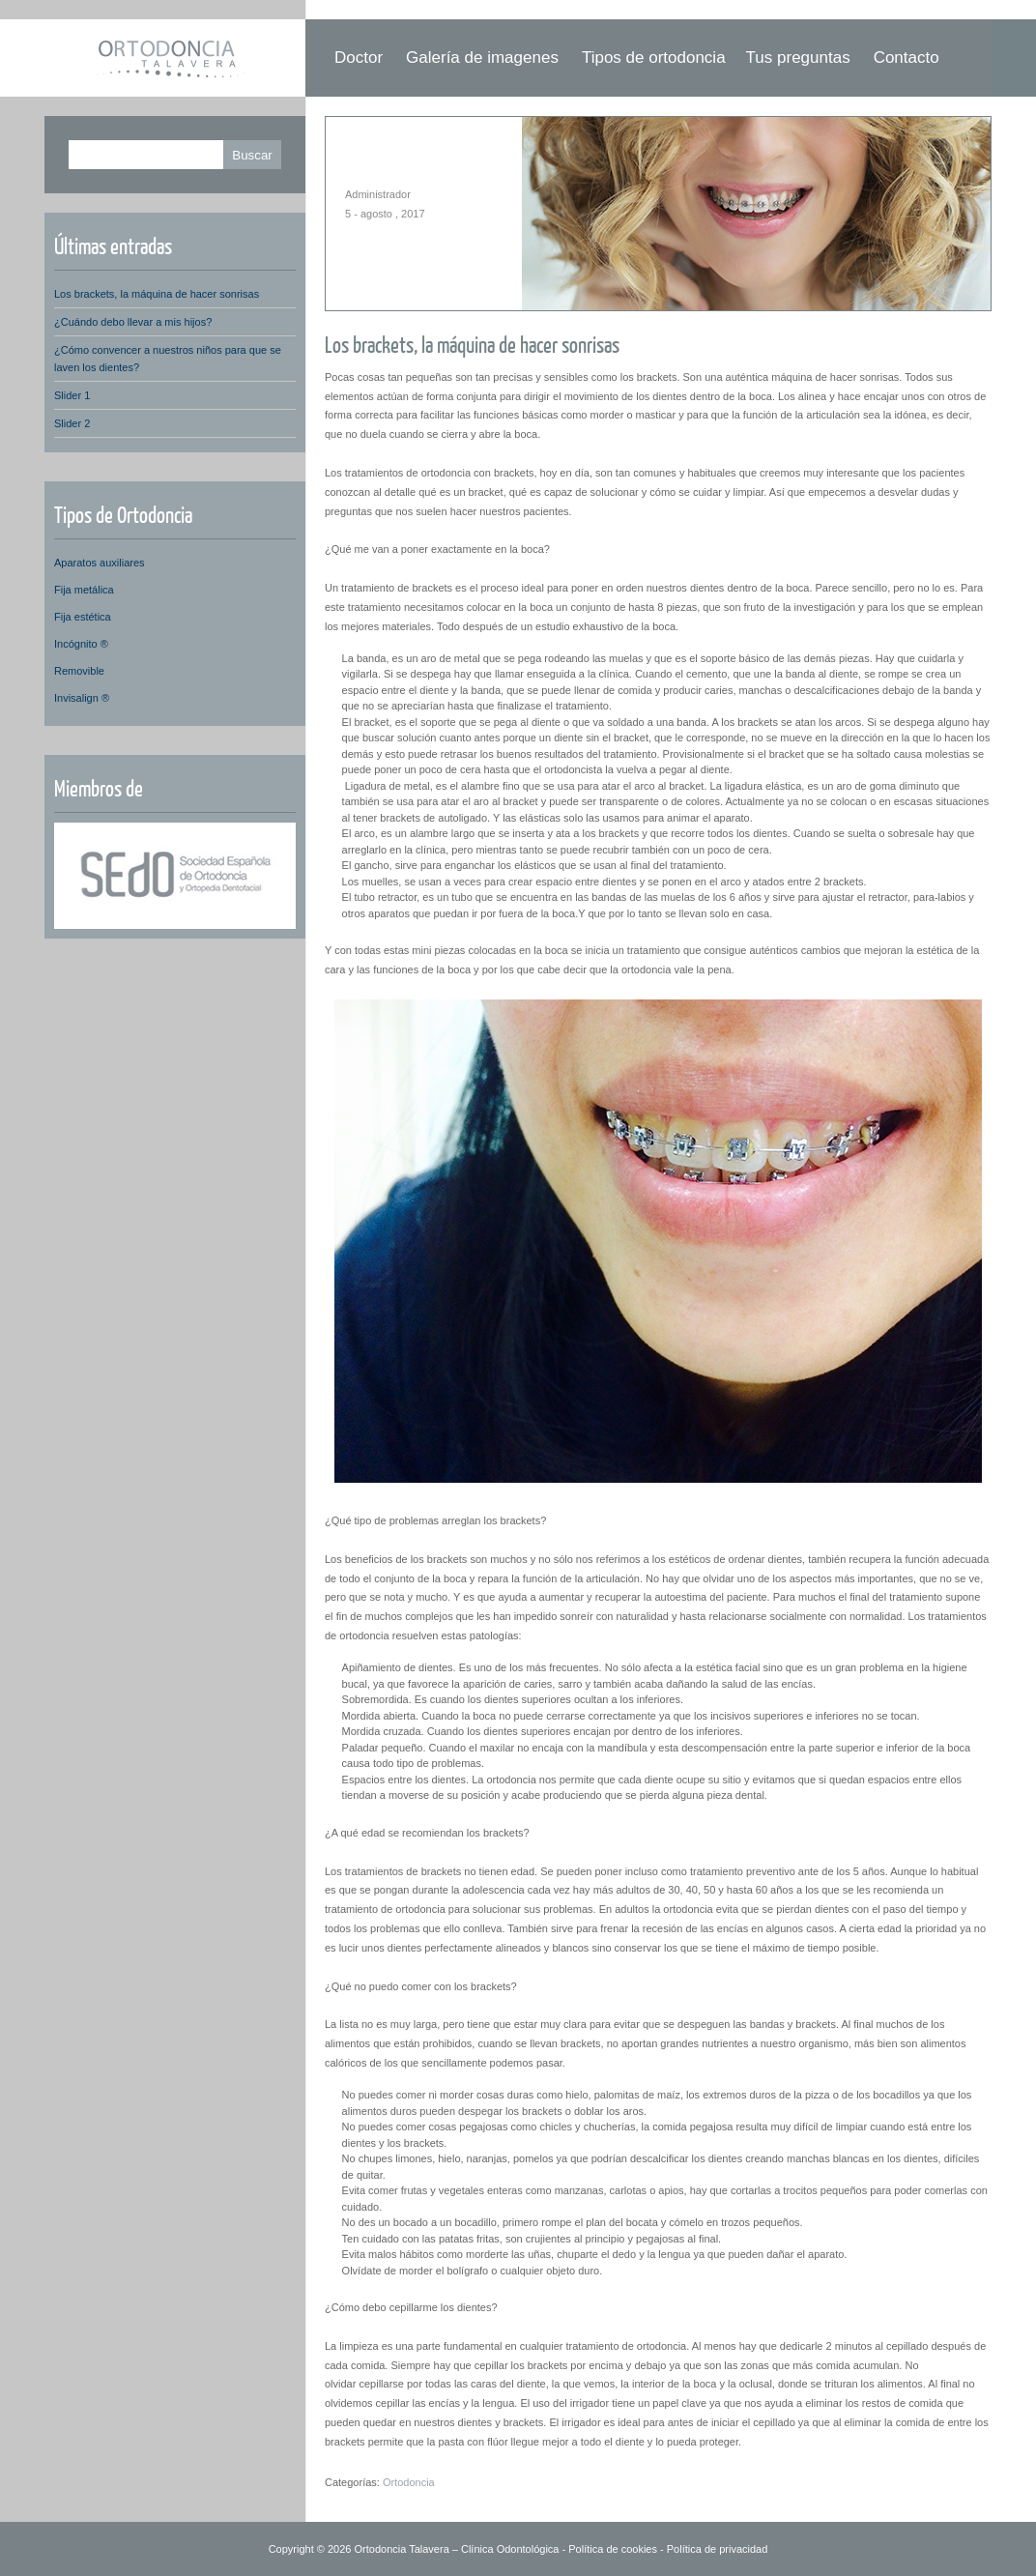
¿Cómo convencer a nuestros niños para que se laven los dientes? (167, 358)
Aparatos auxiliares (99, 562)
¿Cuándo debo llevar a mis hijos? (133, 322)
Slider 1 (72, 395)
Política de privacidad (717, 2549)
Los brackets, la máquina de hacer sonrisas (472, 344)
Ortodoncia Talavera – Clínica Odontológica (457, 2549)
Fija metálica (84, 589)
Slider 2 (72, 423)
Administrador (378, 194)
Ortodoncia (409, 2482)
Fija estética (82, 616)
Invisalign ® (81, 698)
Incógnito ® (81, 644)
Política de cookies (612, 2549)
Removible (79, 671)
